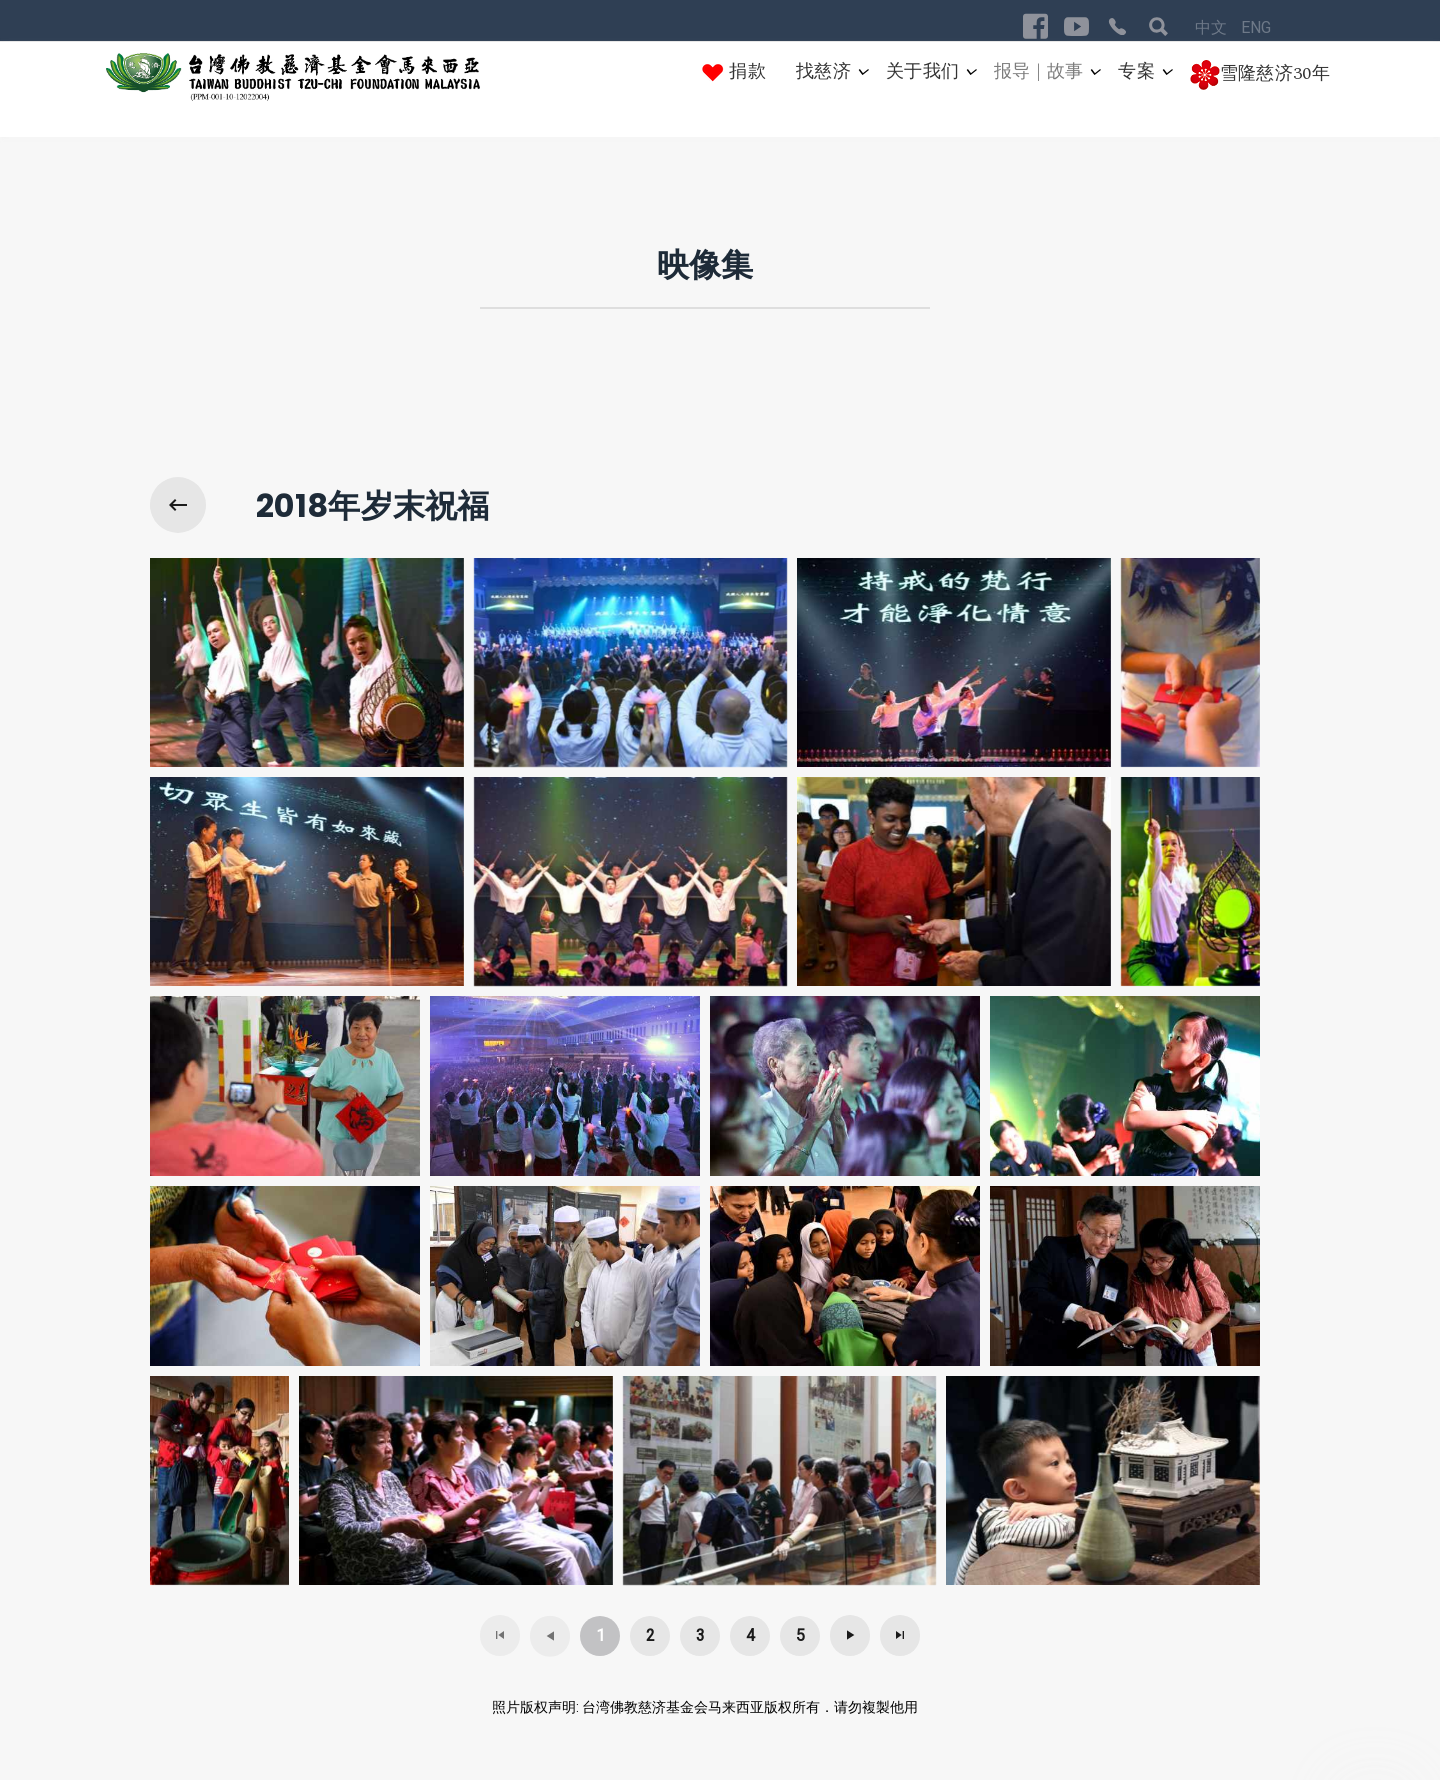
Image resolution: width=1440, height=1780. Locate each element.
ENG (1256, 27)
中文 (1213, 27)
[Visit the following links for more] (1035, 26)
